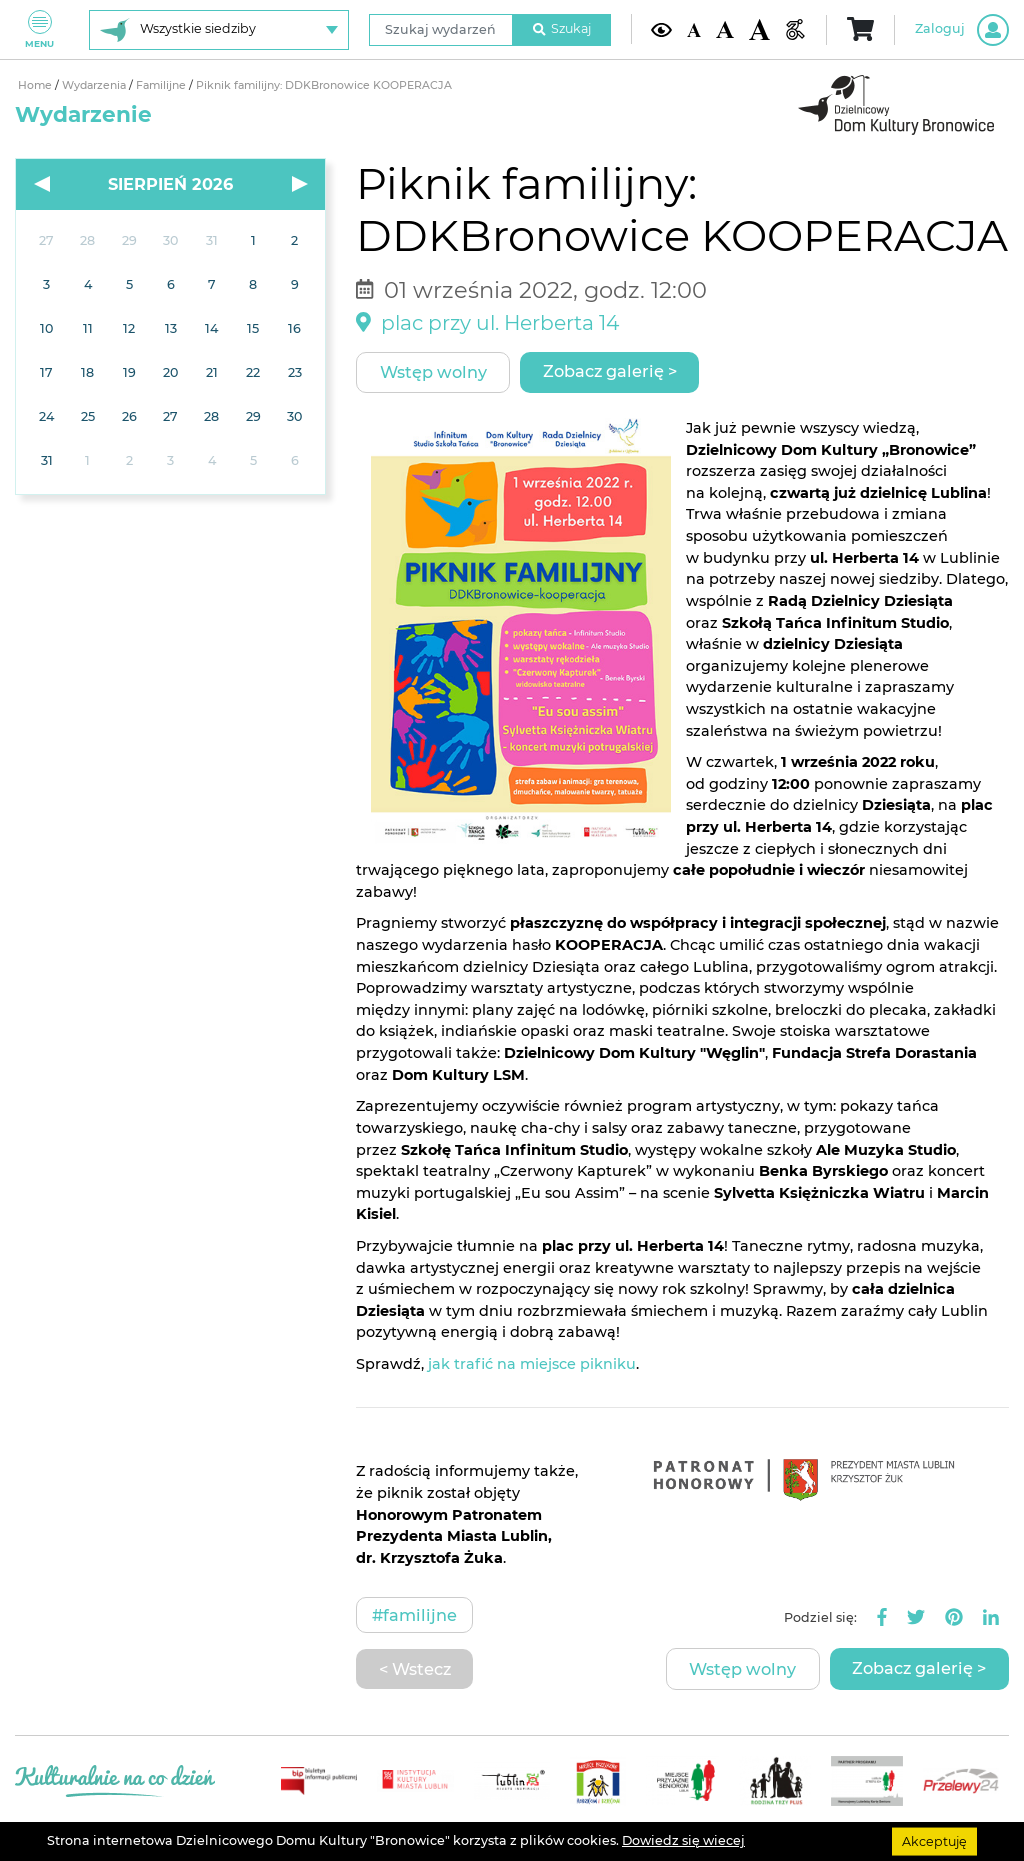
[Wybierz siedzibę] (219, 30)
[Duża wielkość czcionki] (759, 29)
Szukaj (562, 28)
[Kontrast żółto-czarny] (661, 29)
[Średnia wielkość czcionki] (724, 29)
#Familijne (414, 1615)
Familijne (162, 85)
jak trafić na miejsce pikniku (532, 1364)
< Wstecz (415, 1669)
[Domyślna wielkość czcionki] (694, 29)
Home (36, 85)
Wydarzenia (95, 85)
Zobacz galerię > (610, 371)
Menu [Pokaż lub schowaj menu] (39, 29)
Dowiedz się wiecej (683, 1840)
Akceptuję (934, 1840)
